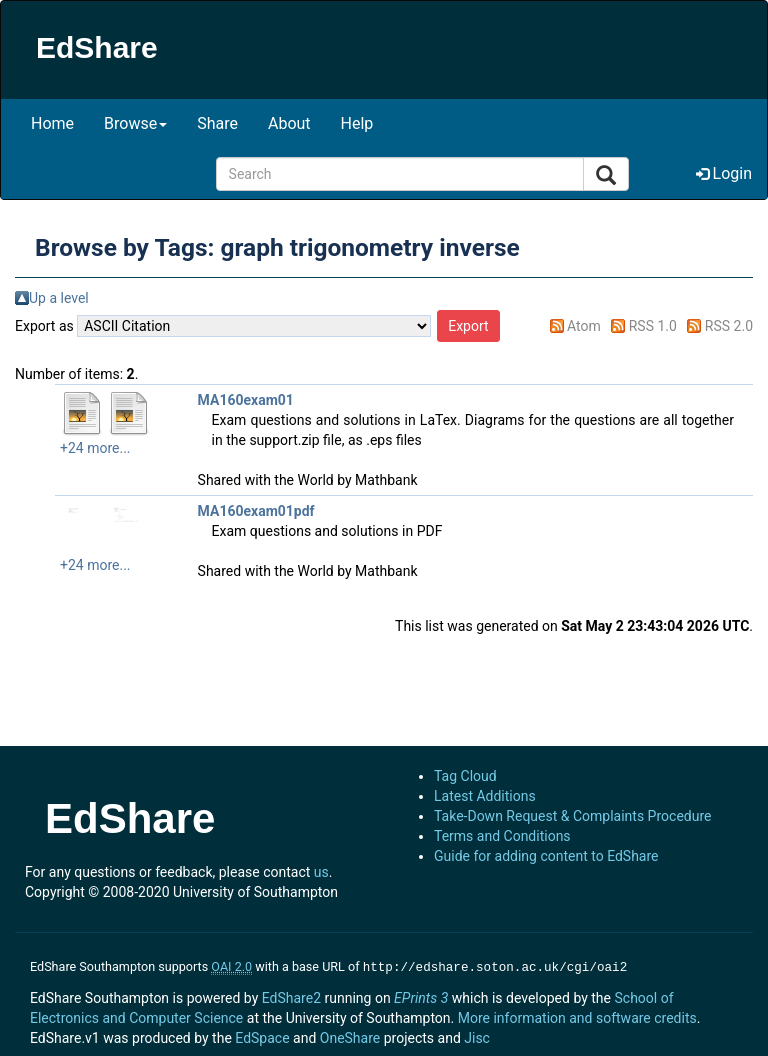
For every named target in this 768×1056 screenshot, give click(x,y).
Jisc (477, 1036)
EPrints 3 (421, 996)
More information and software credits (577, 1016)
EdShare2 (291, 996)
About (289, 123)
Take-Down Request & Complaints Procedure (572, 816)
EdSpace (262, 1036)
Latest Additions (485, 796)
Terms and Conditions (502, 836)
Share (217, 123)
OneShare (350, 1036)
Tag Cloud (465, 776)
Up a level (59, 298)
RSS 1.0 (653, 326)
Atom (584, 326)
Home (52, 123)
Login (724, 173)
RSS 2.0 (729, 326)
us (321, 872)
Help (357, 123)
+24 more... (95, 448)
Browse (135, 123)
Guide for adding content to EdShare (546, 856)
